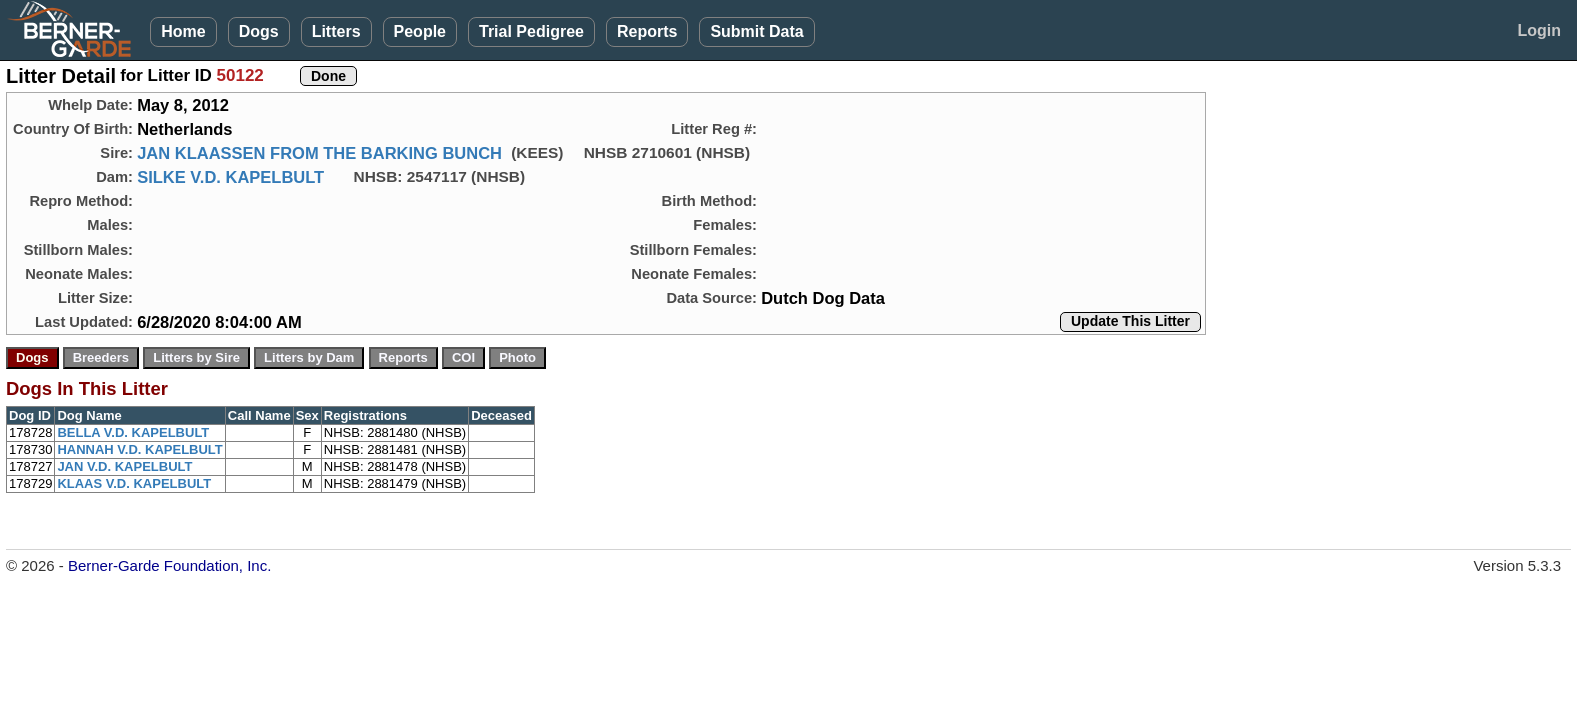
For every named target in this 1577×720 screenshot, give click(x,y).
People (420, 31)
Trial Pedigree (531, 31)
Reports (647, 31)
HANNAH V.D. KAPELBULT (139, 449)
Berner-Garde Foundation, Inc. (169, 565)
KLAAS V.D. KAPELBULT (134, 483)
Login (1539, 30)
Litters (336, 31)
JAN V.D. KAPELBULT (124, 466)
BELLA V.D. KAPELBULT (133, 432)
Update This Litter (1130, 321)
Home (183, 31)
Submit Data (756, 31)
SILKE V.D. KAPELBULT (230, 177)
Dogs (259, 31)
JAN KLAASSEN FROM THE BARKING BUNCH (319, 153)
